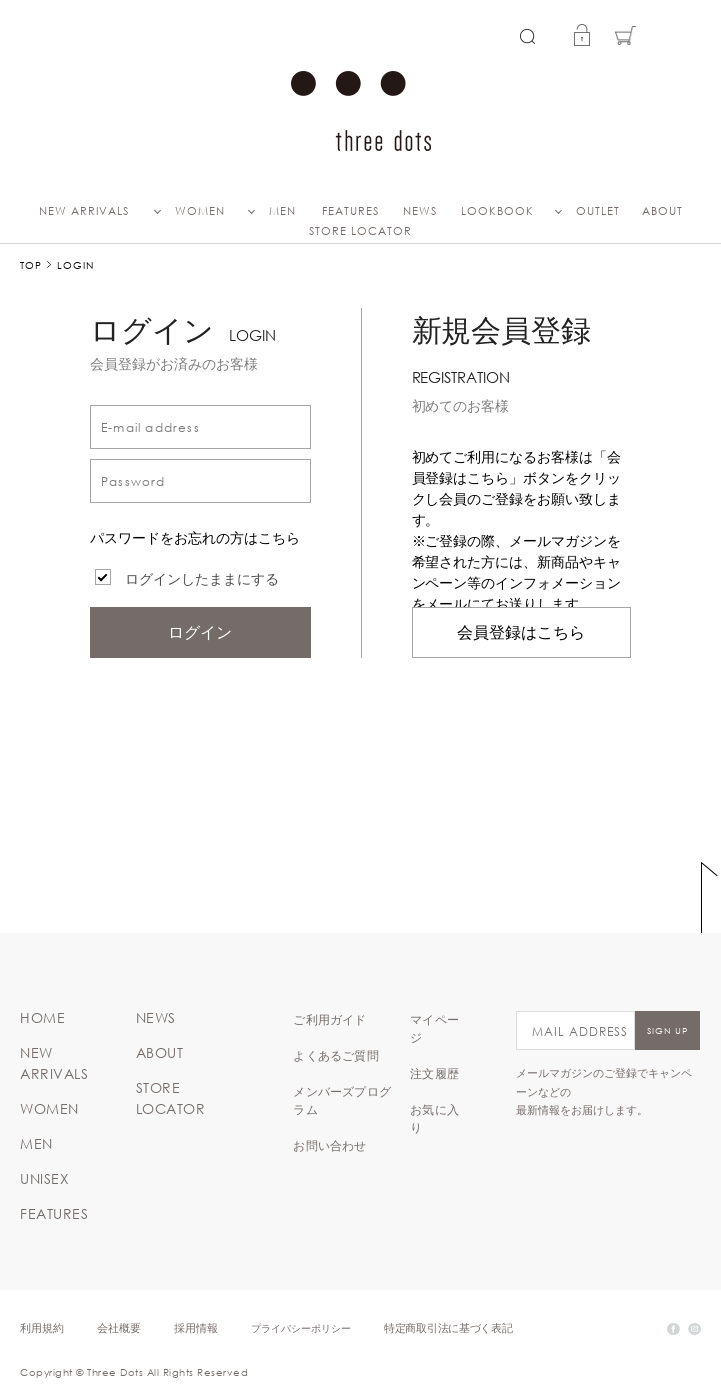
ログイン (200, 632)
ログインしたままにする (202, 579)
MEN (282, 211)
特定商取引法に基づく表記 (448, 1327)
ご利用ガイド (329, 1019)
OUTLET (598, 211)
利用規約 (42, 1327)
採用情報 (196, 1327)
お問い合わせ (329, 1145)
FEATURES (350, 211)
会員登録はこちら (521, 632)
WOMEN (200, 211)
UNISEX (44, 1179)
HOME (42, 1018)
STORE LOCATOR (360, 231)
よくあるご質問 (335, 1055)
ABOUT (662, 211)
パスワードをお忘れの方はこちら (195, 538)
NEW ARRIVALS (84, 211)
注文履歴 (434, 1073)
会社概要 (119, 1327)
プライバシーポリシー (301, 1327)
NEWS (420, 211)
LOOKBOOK (497, 211)
